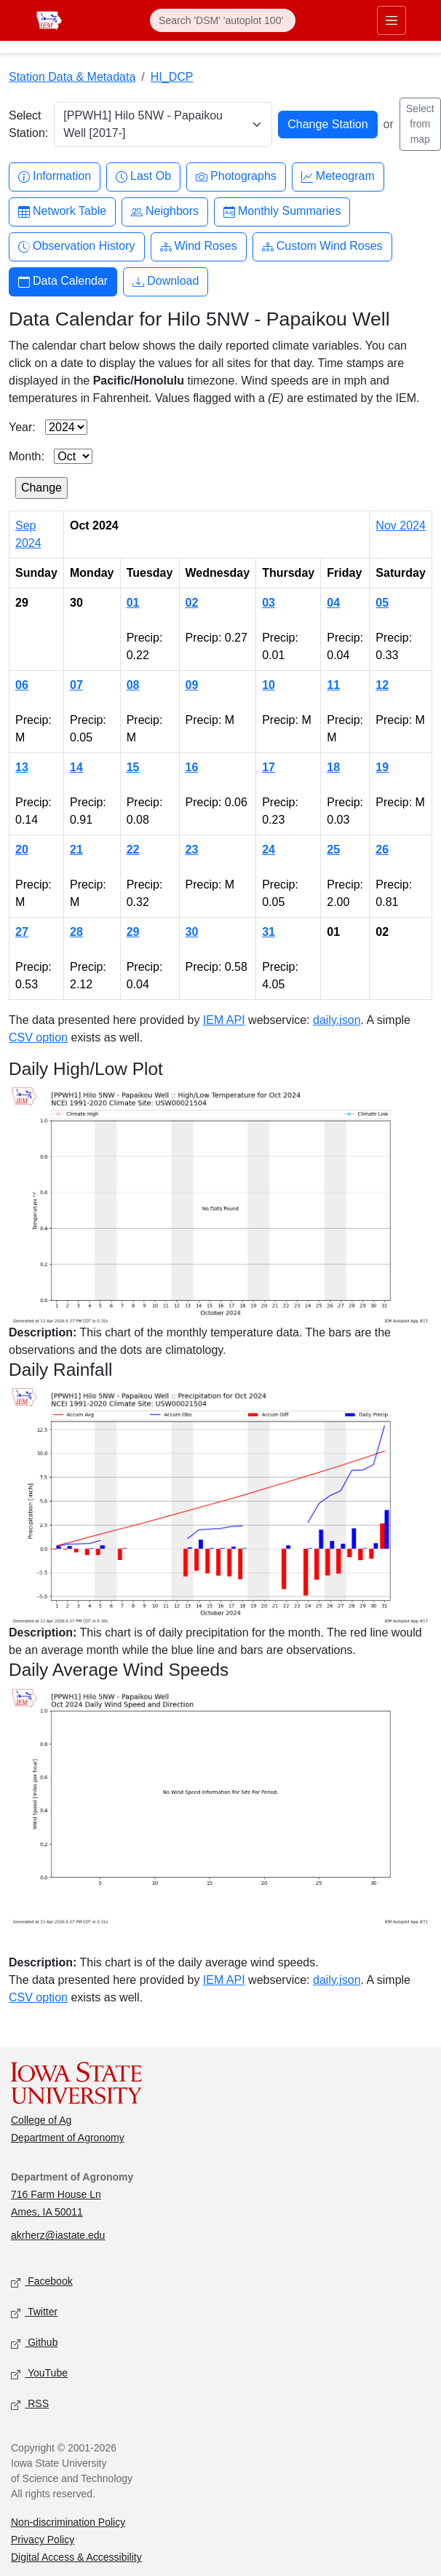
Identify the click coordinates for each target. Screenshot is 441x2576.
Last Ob (143, 176)
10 (268, 685)
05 (382, 602)
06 (21, 685)
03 (268, 602)
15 (133, 767)
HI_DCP (172, 77)
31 (268, 932)
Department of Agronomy (67, 2137)
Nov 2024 (401, 525)
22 (133, 849)
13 (21, 767)
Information (54, 176)
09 (192, 685)
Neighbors (165, 211)
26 (382, 849)
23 (192, 849)
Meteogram (338, 176)
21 (76, 849)
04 (333, 602)
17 (268, 767)
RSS (30, 2404)
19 (382, 767)
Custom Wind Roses (322, 246)
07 (76, 685)
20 (21, 849)
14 (76, 767)
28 (76, 932)
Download (165, 281)
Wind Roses (198, 246)
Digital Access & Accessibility (76, 2557)
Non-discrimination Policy (68, 2522)
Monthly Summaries (282, 211)
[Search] (222, 20)
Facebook (42, 2282)
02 (192, 602)
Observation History (76, 246)
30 (192, 932)
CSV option (38, 1037)
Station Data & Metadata (72, 77)
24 (268, 849)
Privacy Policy (42, 2539)
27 (21, 932)
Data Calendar (63, 281)
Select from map (420, 124)
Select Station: (28, 124)
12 (382, 685)
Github (34, 2343)
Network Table (62, 211)
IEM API (224, 1020)
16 (192, 767)
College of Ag (41, 2120)
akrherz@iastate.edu (58, 2235)
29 (133, 932)
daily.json (337, 1020)
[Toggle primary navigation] (391, 20)
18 (333, 767)
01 (133, 602)
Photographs (236, 176)
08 (133, 685)
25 (333, 849)
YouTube (39, 2374)
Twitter (34, 2313)
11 (333, 685)
